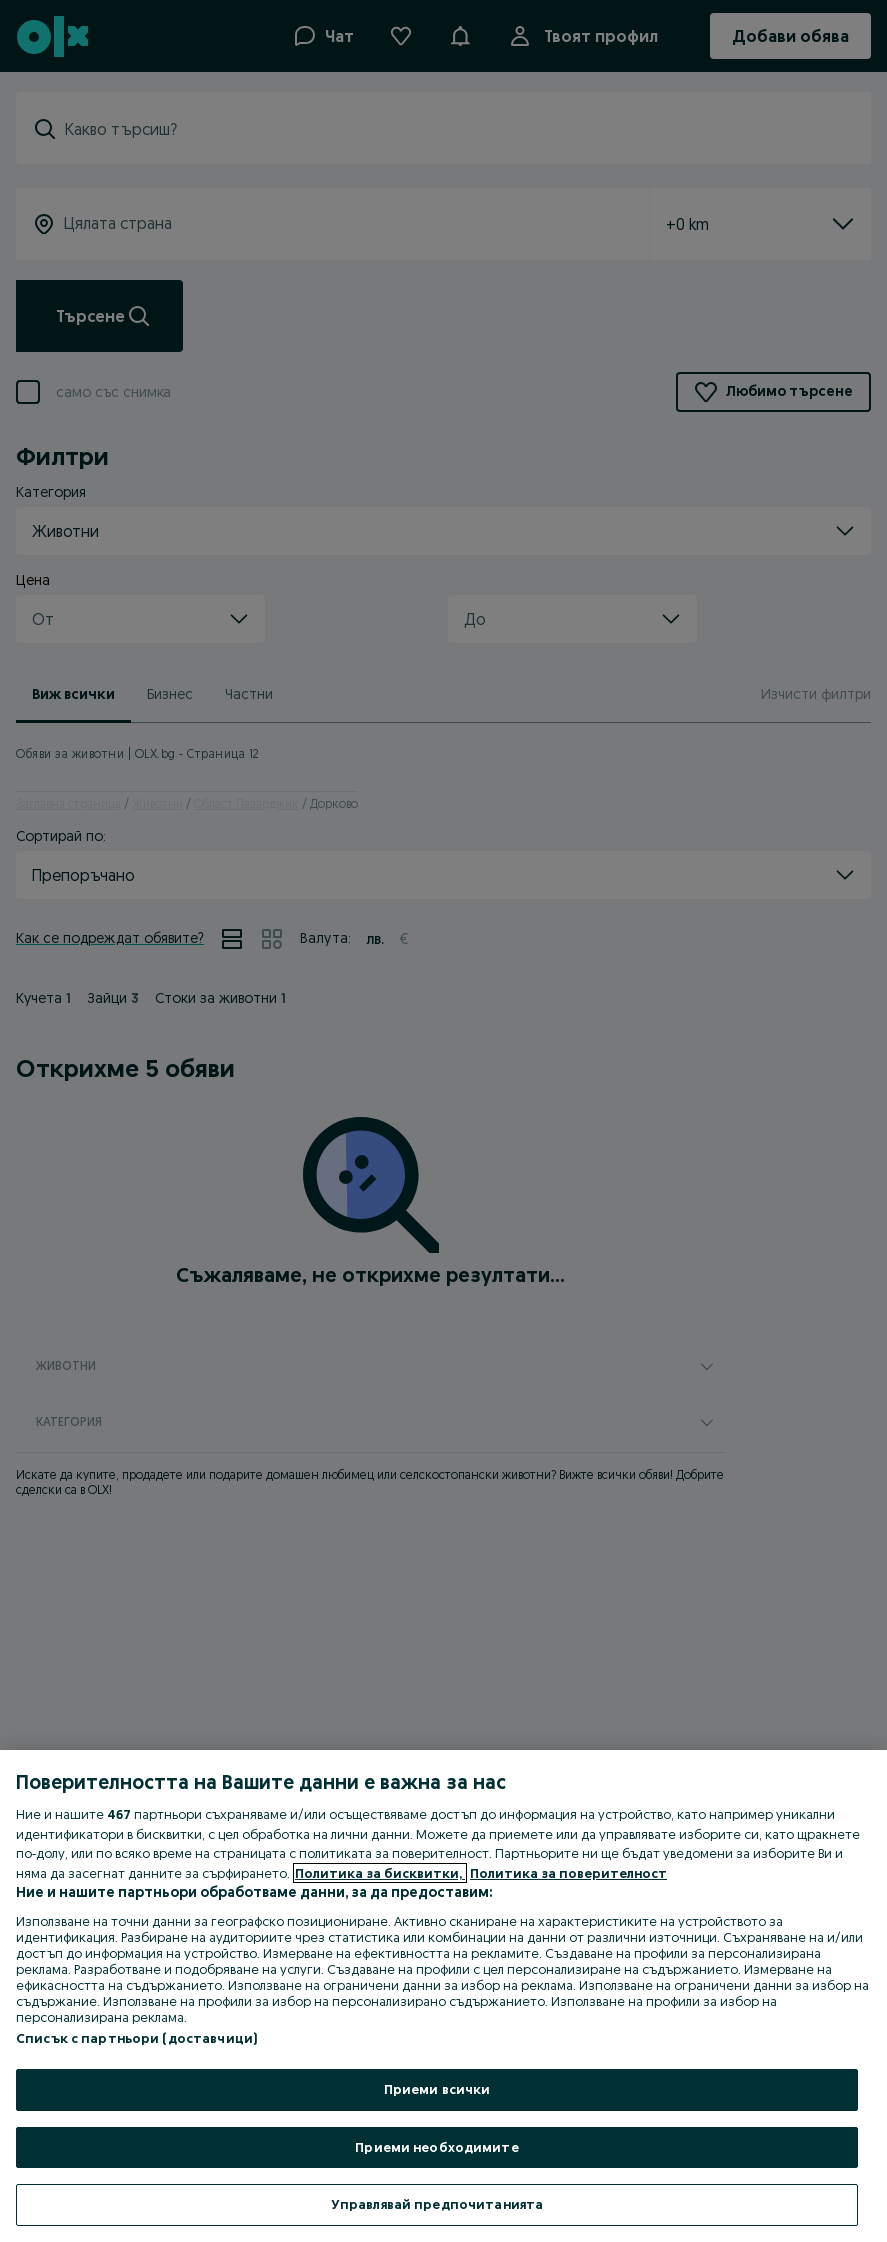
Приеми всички (437, 2089)
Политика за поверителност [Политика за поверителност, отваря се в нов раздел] (568, 1873)
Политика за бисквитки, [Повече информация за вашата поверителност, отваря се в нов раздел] (380, 1873)
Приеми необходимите (436, 2147)
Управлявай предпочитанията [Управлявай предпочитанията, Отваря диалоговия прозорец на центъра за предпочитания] (437, 2204)
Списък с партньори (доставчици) (136, 2038)
